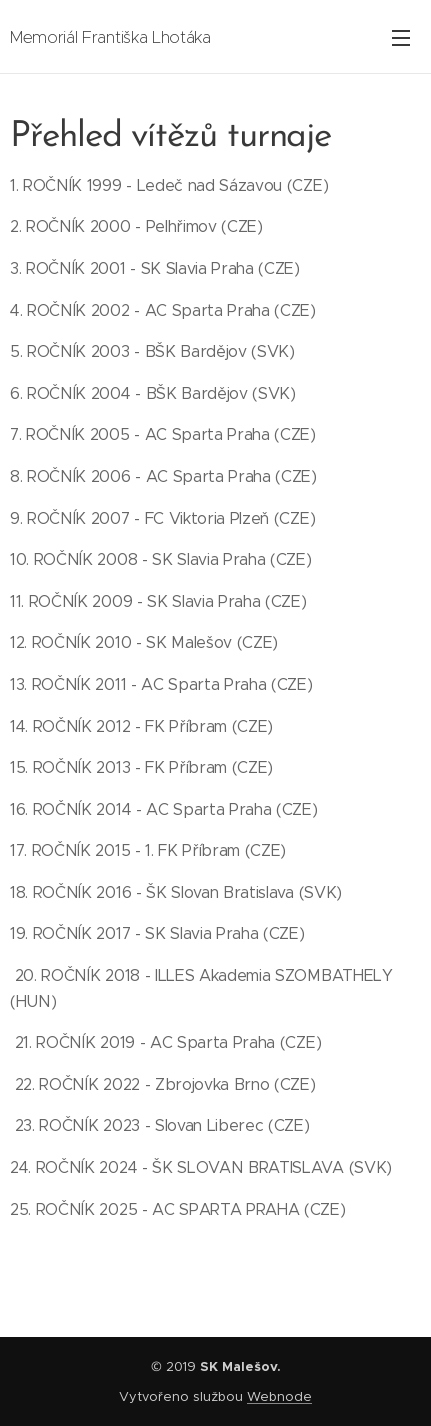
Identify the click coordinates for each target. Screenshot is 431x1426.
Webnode (279, 1396)
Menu (401, 38)
